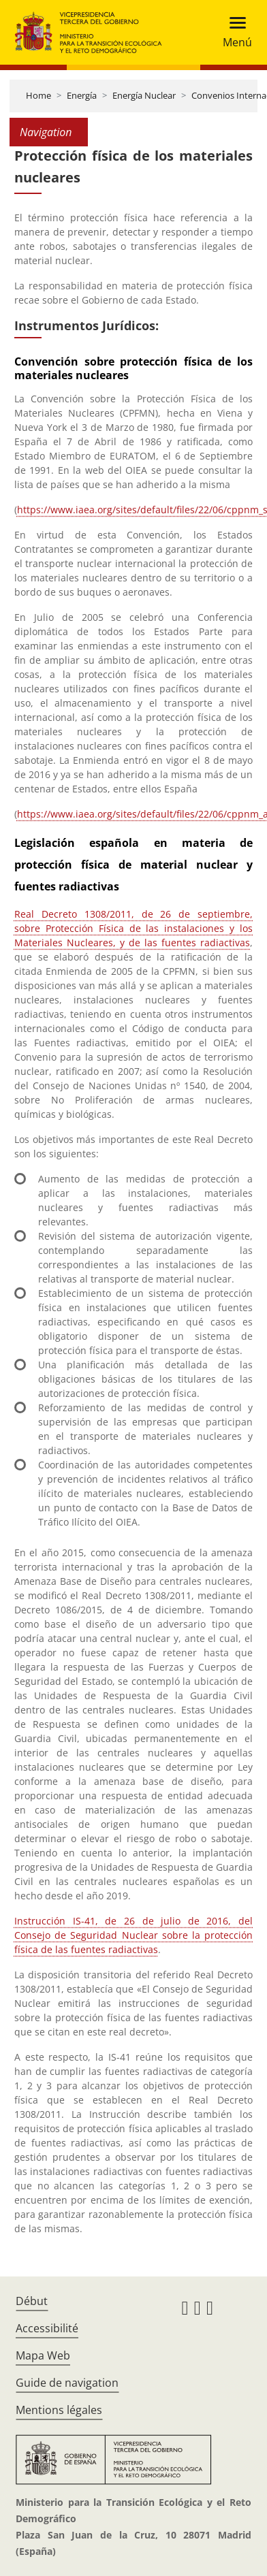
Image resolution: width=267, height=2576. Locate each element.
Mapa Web (43, 2355)
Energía (82, 95)
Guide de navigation (67, 2382)
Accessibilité (47, 2328)
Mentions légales (59, 2409)
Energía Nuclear (144, 95)
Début (32, 2300)
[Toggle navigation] (233, 32)
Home (38, 95)
